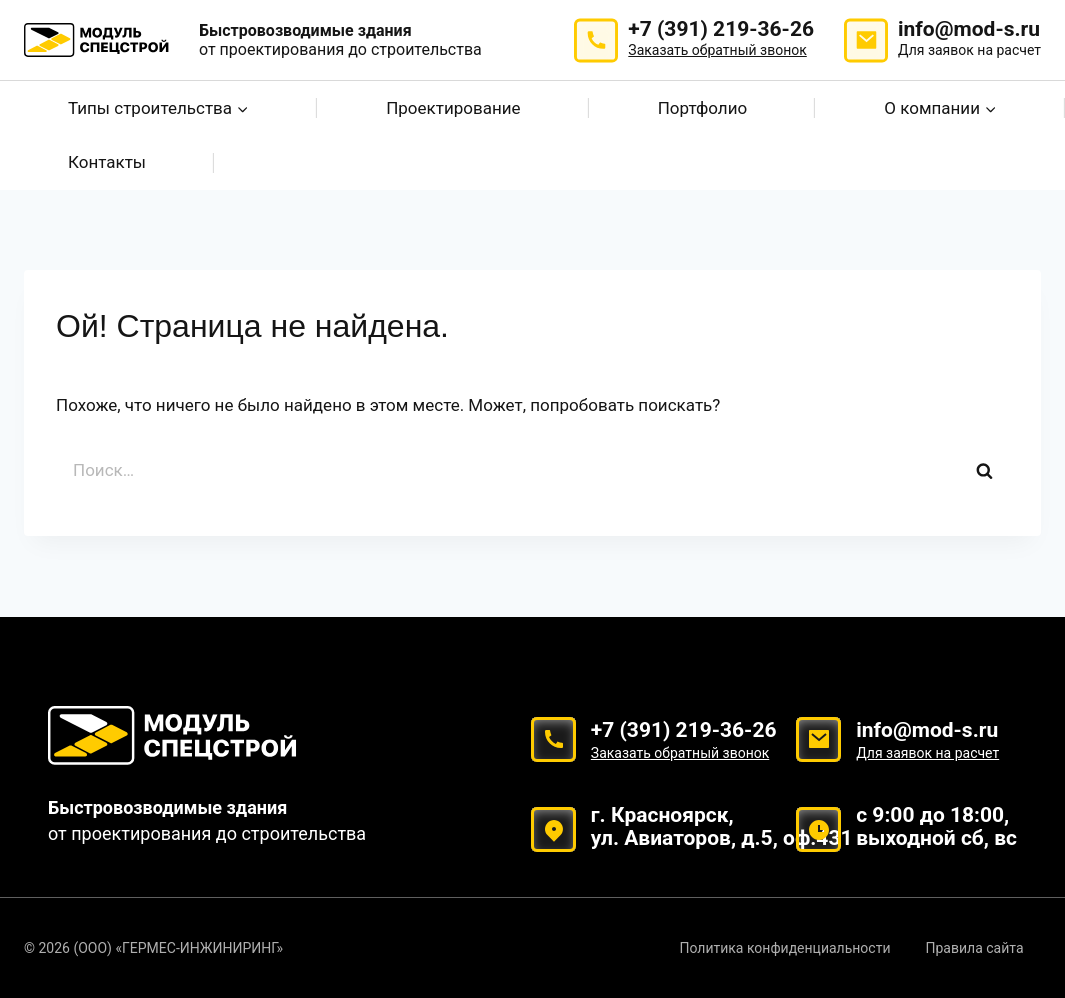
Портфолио (702, 108)
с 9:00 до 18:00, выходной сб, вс (936, 826)
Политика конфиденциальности (784, 948)
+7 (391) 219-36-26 (721, 39)
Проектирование (453, 108)
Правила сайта (975, 948)
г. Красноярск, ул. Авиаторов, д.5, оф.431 (722, 826)
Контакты (107, 162)
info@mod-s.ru (969, 39)
